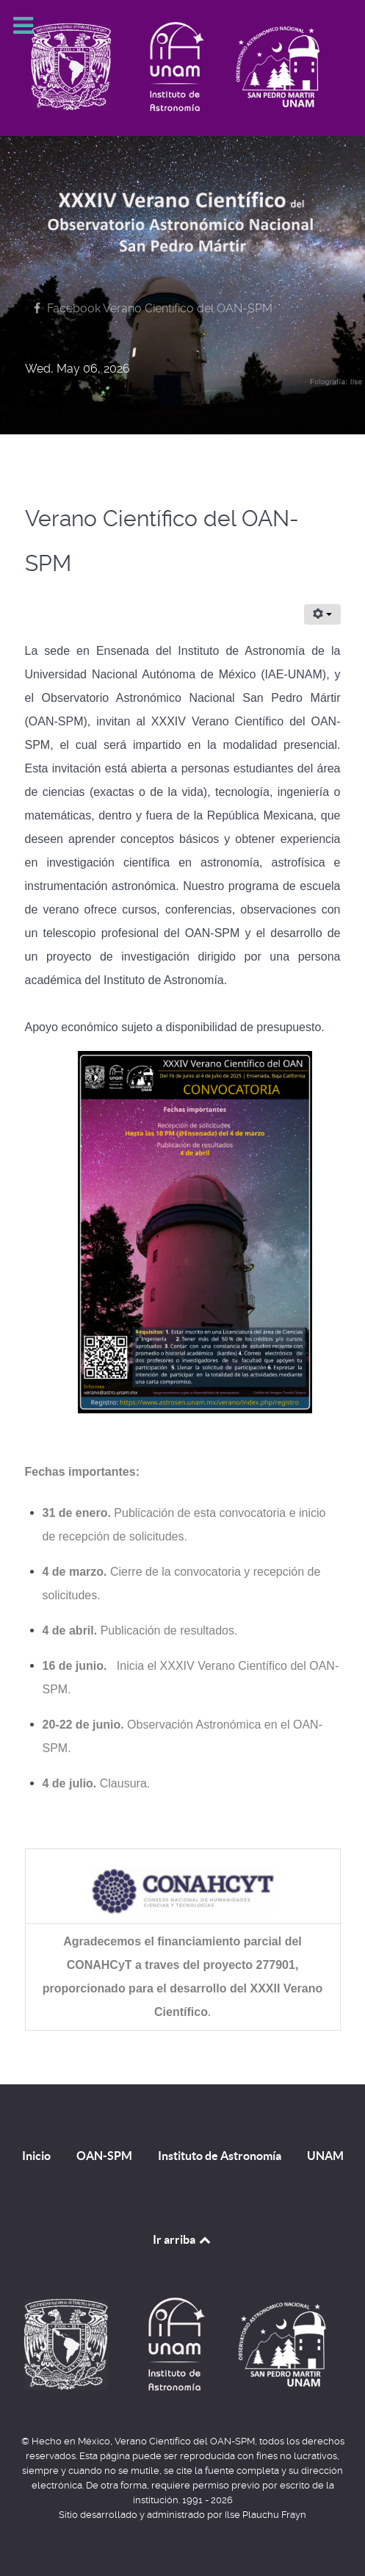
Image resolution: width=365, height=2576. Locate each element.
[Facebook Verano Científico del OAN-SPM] (151, 308)
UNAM (325, 2155)
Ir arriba (183, 2239)
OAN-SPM (104, 2155)
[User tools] (322, 614)
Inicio (36, 2155)
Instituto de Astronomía (219, 2155)
